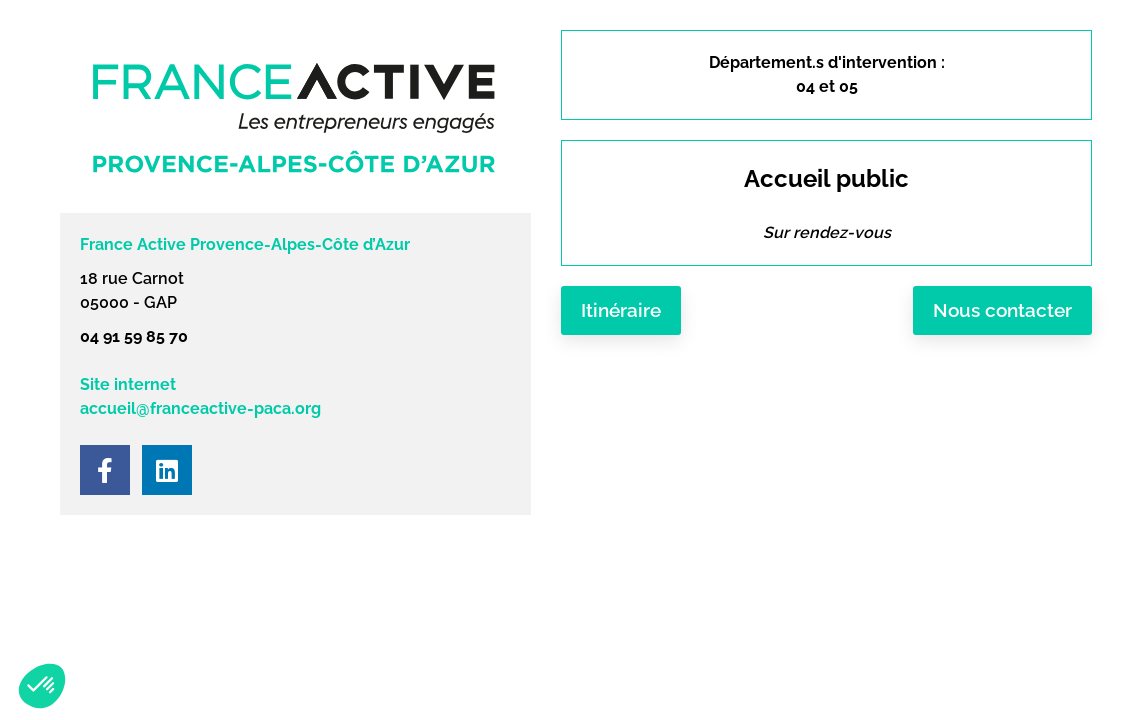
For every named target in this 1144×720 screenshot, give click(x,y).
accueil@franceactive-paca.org (200, 408)
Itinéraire (621, 310)
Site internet (128, 384)
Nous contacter (1002, 310)
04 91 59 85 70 (134, 336)
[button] (42, 686)
